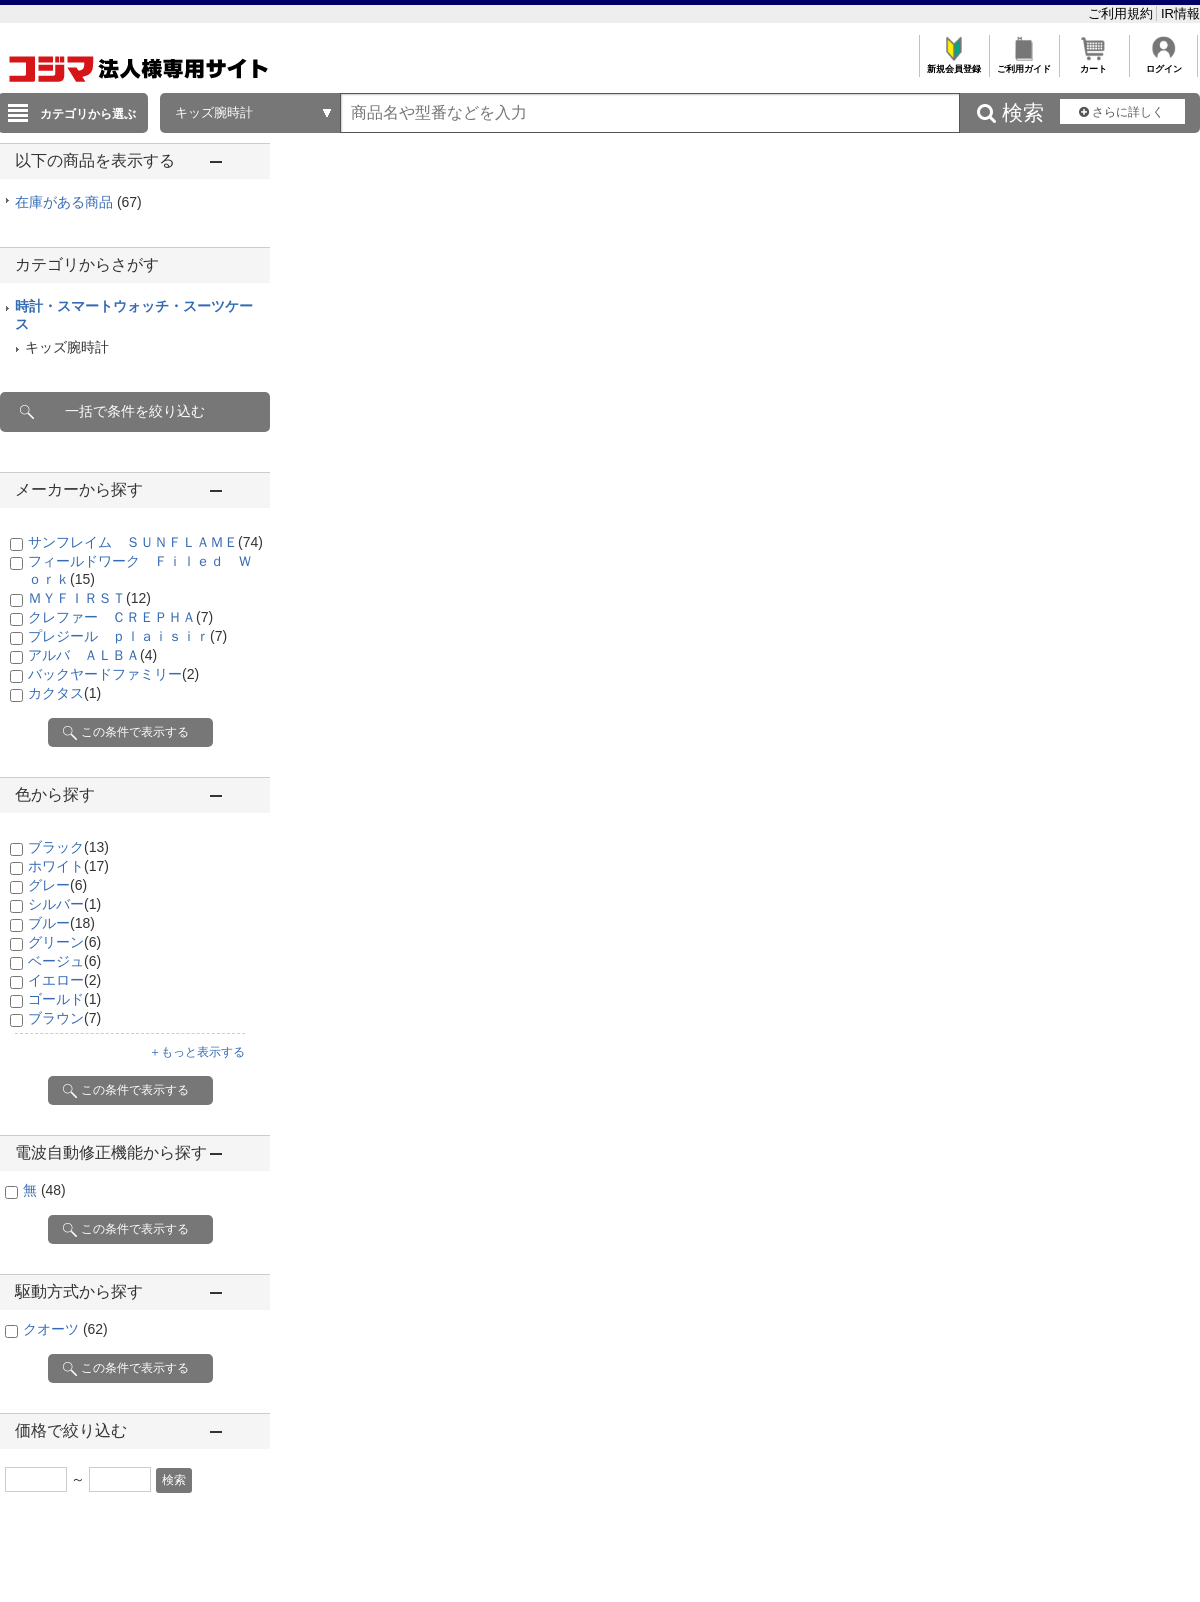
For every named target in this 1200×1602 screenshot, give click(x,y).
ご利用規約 (1122, 13)
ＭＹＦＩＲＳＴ (89, 598)
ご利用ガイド (1023, 63)
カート (1093, 63)
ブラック (68, 847)
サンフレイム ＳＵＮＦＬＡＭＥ (145, 542)
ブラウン (64, 1018)
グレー (57, 885)
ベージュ (64, 961)
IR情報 (1180, 13)
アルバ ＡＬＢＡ (92, 655)
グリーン (64, 942)
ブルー (61, 923)
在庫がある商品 (78, 202)
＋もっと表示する (197, 1052)
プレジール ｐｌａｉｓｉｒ (127, 636)
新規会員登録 (953, 63)
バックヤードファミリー (113, 674)
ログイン (1163, 63)
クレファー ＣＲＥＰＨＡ (120, 617)
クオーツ (65, 1329)
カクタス (64, 693)
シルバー (64, 904)
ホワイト (68, 866)
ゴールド (64, 999)
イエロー (64, 980)
